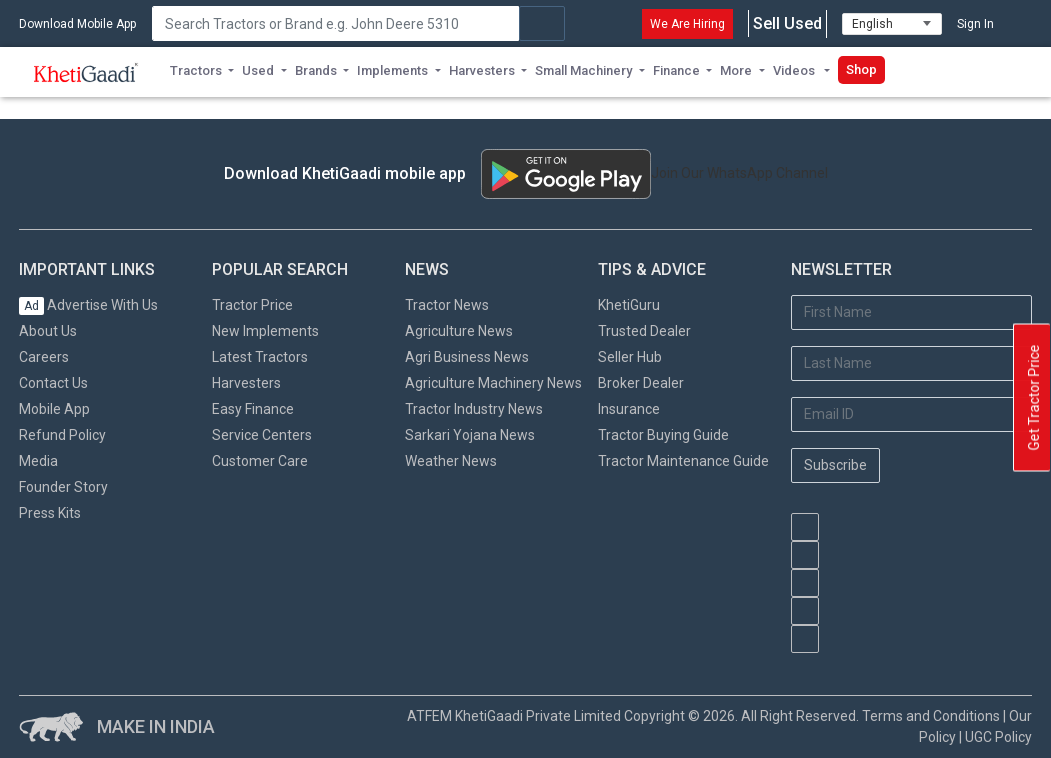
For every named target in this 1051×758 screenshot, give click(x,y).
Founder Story (63, 487)
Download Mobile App (77, 24)
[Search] (335, 23)
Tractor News (447, 305)
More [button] (736, 70)
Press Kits (50, 513)
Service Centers (262, 435)
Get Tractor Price (1034, 398)
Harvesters (246, 383)
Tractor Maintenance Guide (683, 461)
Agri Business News (467, 357)
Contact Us (53, 383)
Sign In (975, 24)
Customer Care (260, 461)
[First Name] (911, 312)
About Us (48, 331)
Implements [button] (392, 70)
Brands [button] (316, 70)
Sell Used (787, 24)
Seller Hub (630, 357)
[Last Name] (911, 363)
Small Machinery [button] (583, 70)
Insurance (629, 409)
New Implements (265, 331)
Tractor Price (252, 305)
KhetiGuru (629, 305)
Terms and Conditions (931, 716)
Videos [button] (795, 70)
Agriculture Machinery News (493, 383)
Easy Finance (253, 409)
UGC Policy (998, 737)
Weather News (451, 461)
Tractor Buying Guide (663, 435)
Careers (44, 357)
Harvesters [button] (482, 70)
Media (38, 461)
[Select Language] (892, 24)
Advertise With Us (88, 305)
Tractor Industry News (474, 409)
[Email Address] (911, 414)
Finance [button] (676, 70)
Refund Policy (62, 435)
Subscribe (835, 465)
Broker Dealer (641, 383)
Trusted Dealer (644, 331)
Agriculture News (459, 331)
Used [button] (258, 70)
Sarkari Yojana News (470, 435)
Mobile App (54, 409)
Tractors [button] (196, 70)
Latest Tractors (260, 357)
